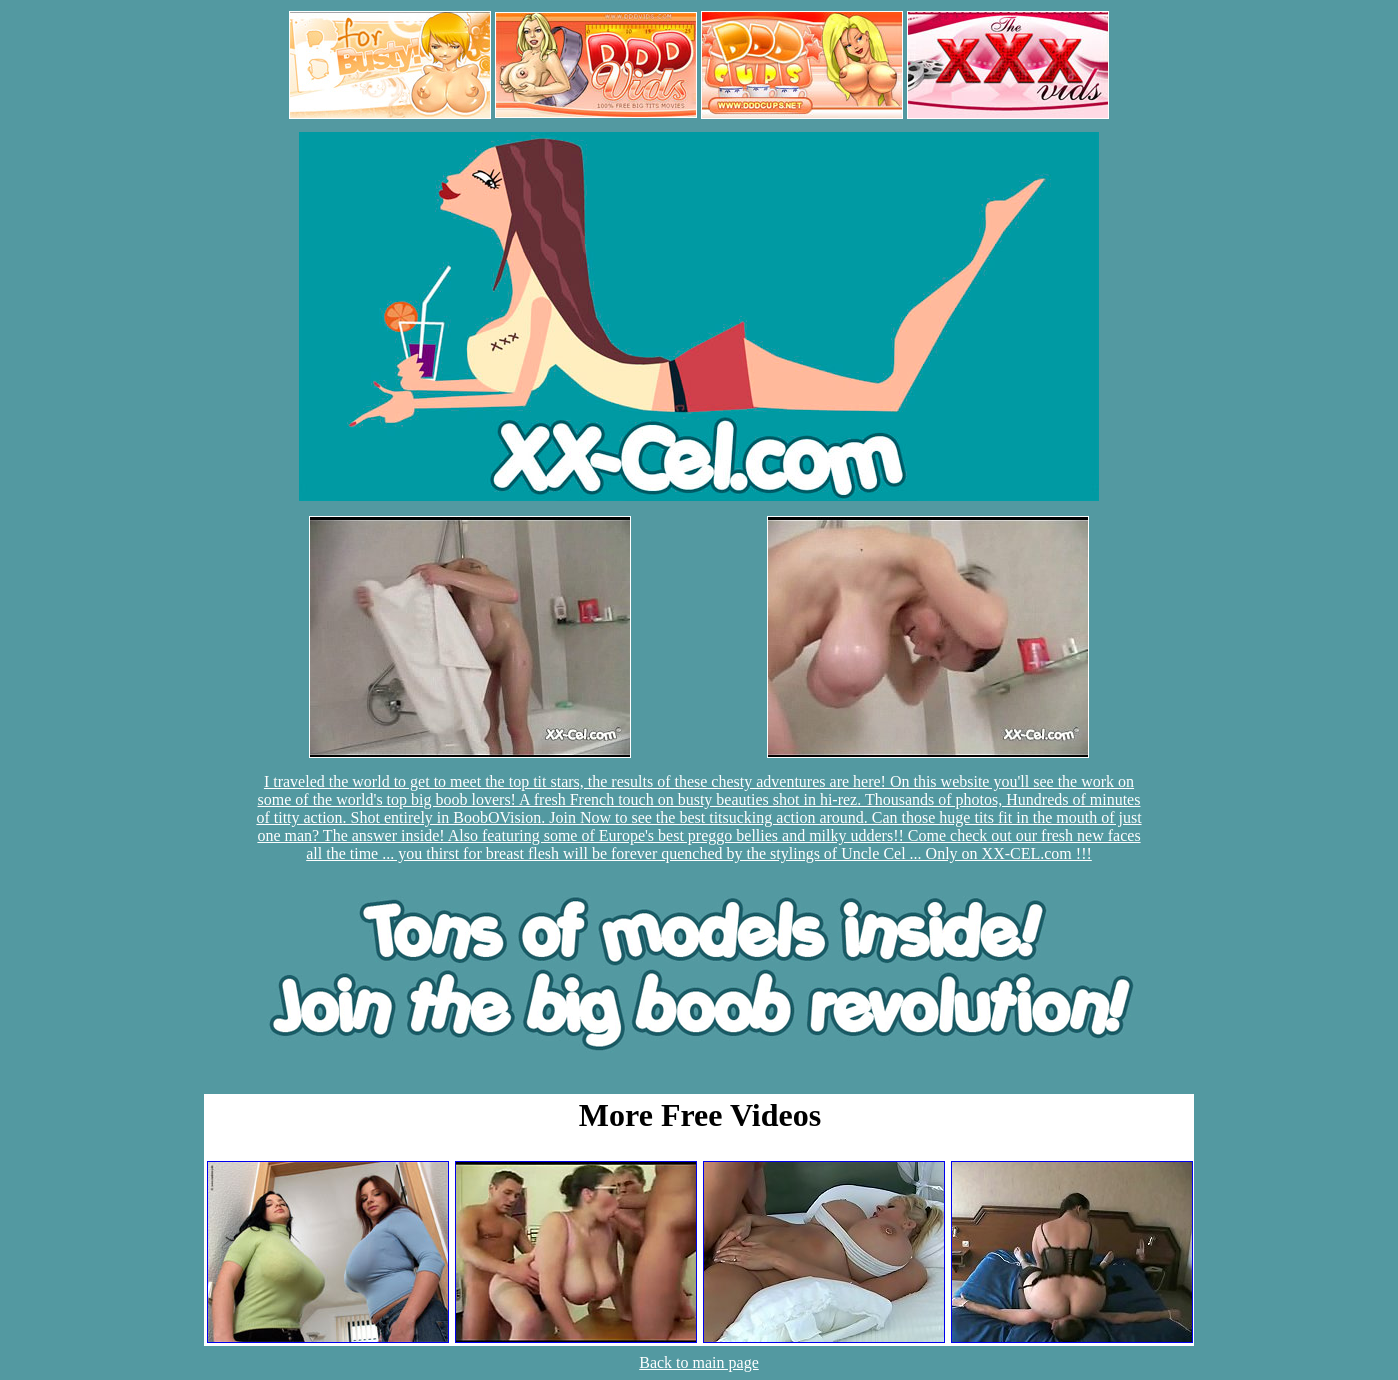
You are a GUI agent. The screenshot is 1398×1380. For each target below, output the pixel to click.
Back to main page (699, 1362)
